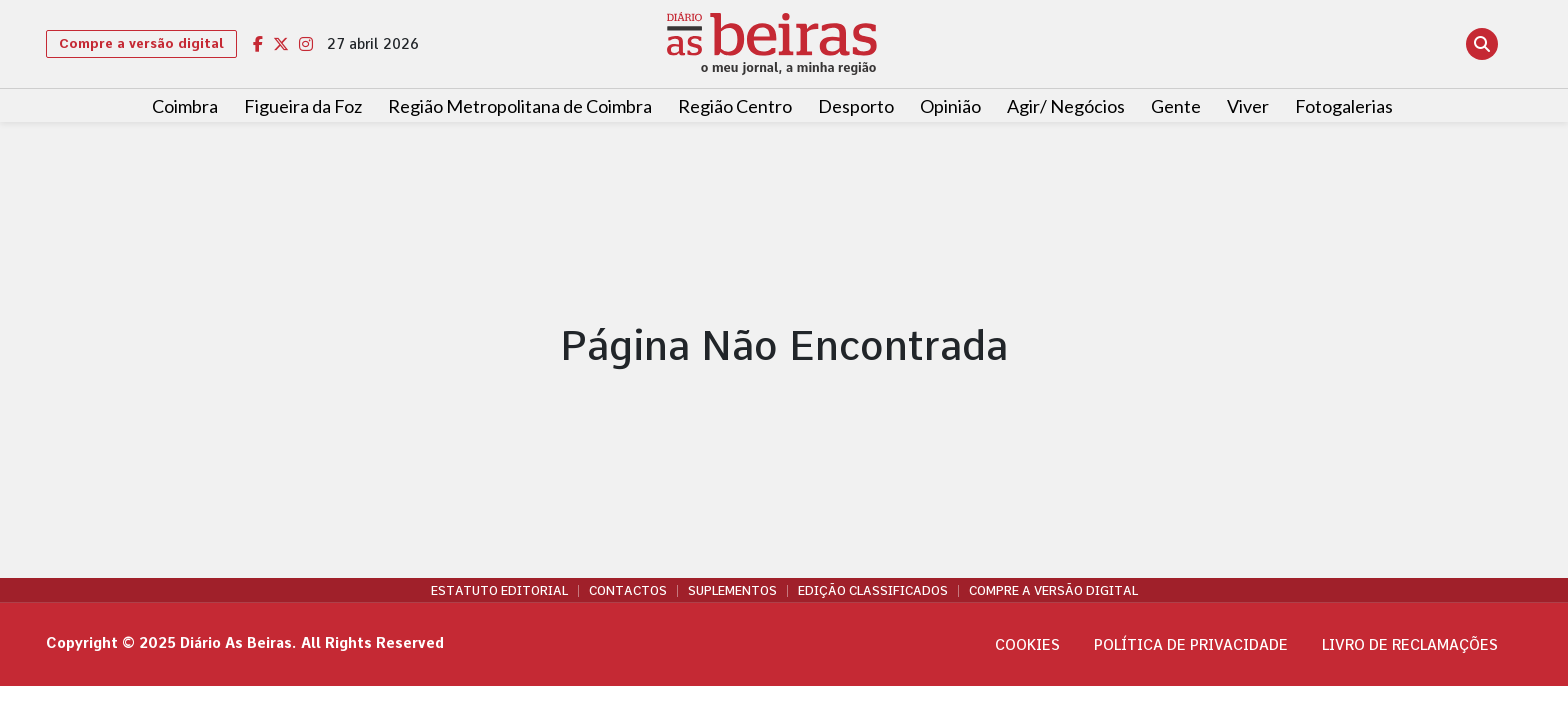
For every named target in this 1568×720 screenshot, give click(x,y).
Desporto (856, 106)
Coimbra (185, 106)
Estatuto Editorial (499, 591)
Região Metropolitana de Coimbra (520, 106)
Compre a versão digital (141, 43)
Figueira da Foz (303, 106)
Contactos (628, 591)
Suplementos (732, 591)
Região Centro (735, 106)
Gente (1176, 106)
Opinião (950, 106)
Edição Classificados (873, 591)
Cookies (1027, 645)
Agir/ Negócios (1066, 106)
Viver (1248, 106)
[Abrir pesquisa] (1482, 44)
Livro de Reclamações (1410, 645)
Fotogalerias (1344, 106)
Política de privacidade (1191, 645)
